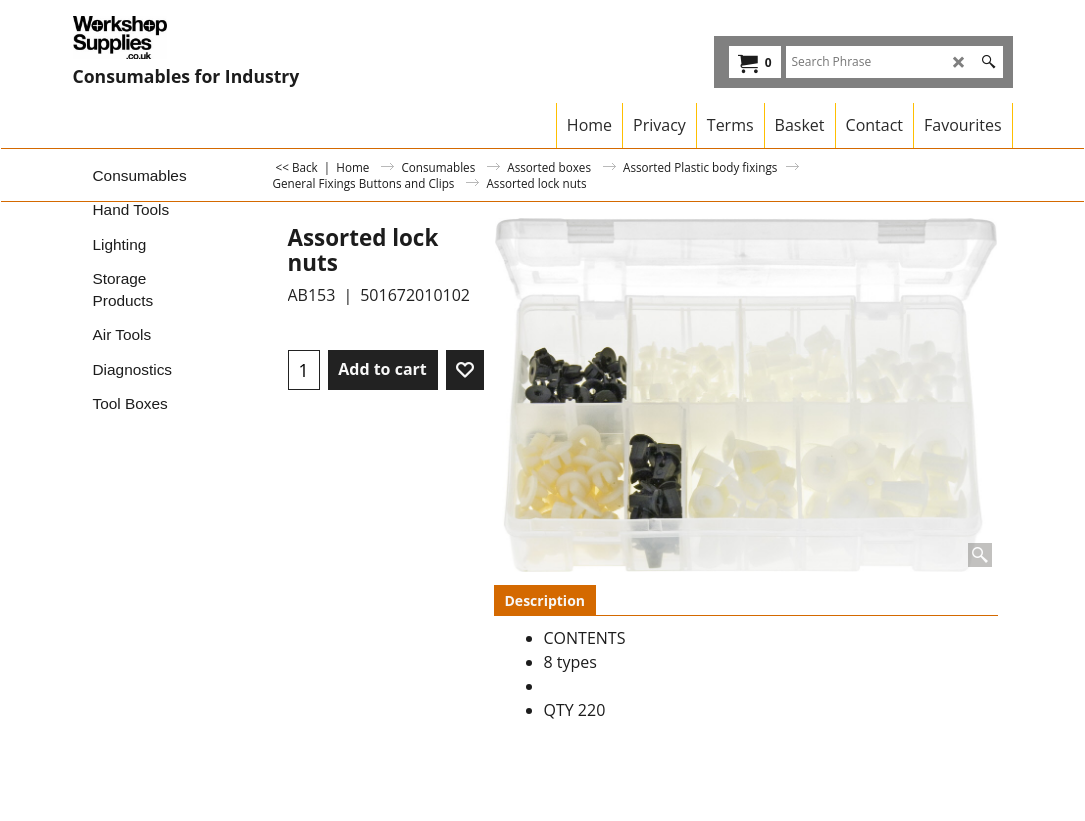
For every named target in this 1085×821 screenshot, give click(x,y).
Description (545, 600)
